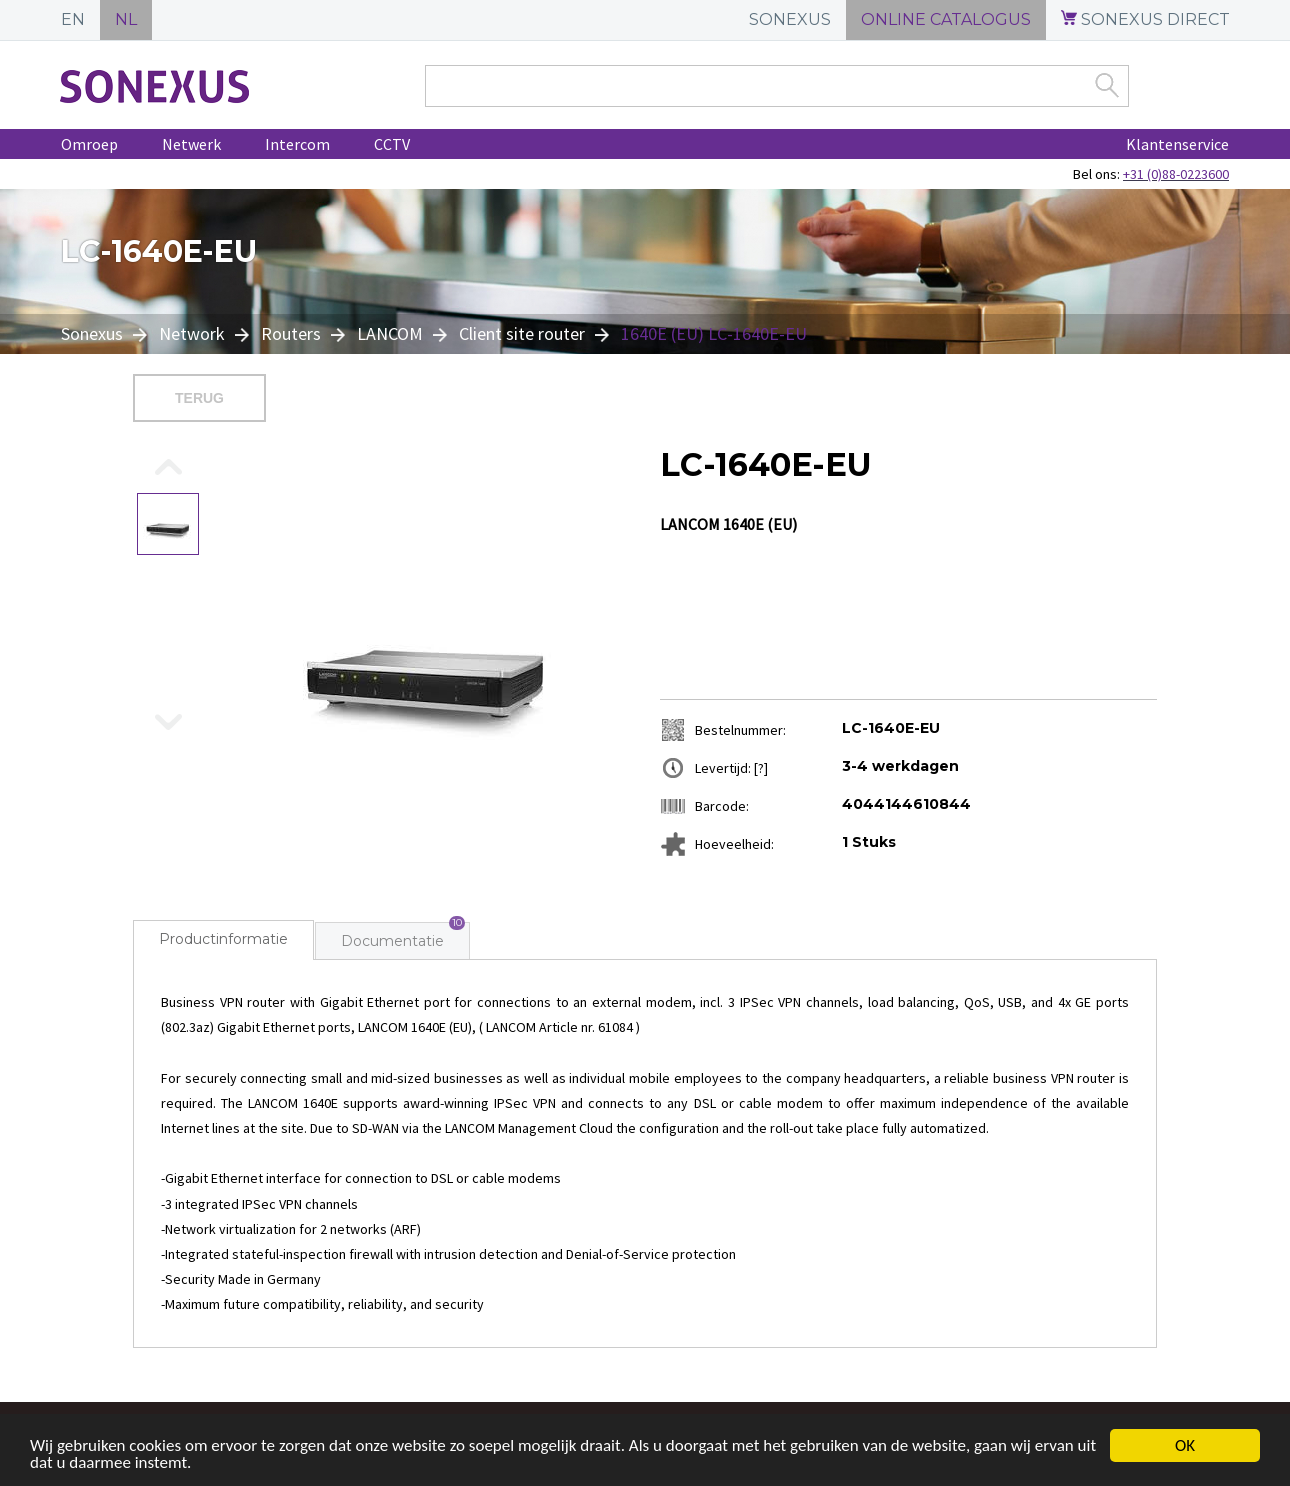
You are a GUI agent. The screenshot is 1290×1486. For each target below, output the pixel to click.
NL (126, 19)
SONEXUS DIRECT (1145, 19)
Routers (291, 333)
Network (192, 333)
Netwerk (191, 144)
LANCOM (390, 333)
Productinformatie (223, 939)
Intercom (297, 144)
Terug (199, 398)
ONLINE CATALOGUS (946, 19)
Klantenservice (1177, 144)
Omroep (89, 144)
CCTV (392, 144)
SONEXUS (790, 19)
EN (73, 19)
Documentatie (392, 941)
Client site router (522, 333)
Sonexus (94, 333)
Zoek (1107, 85)
